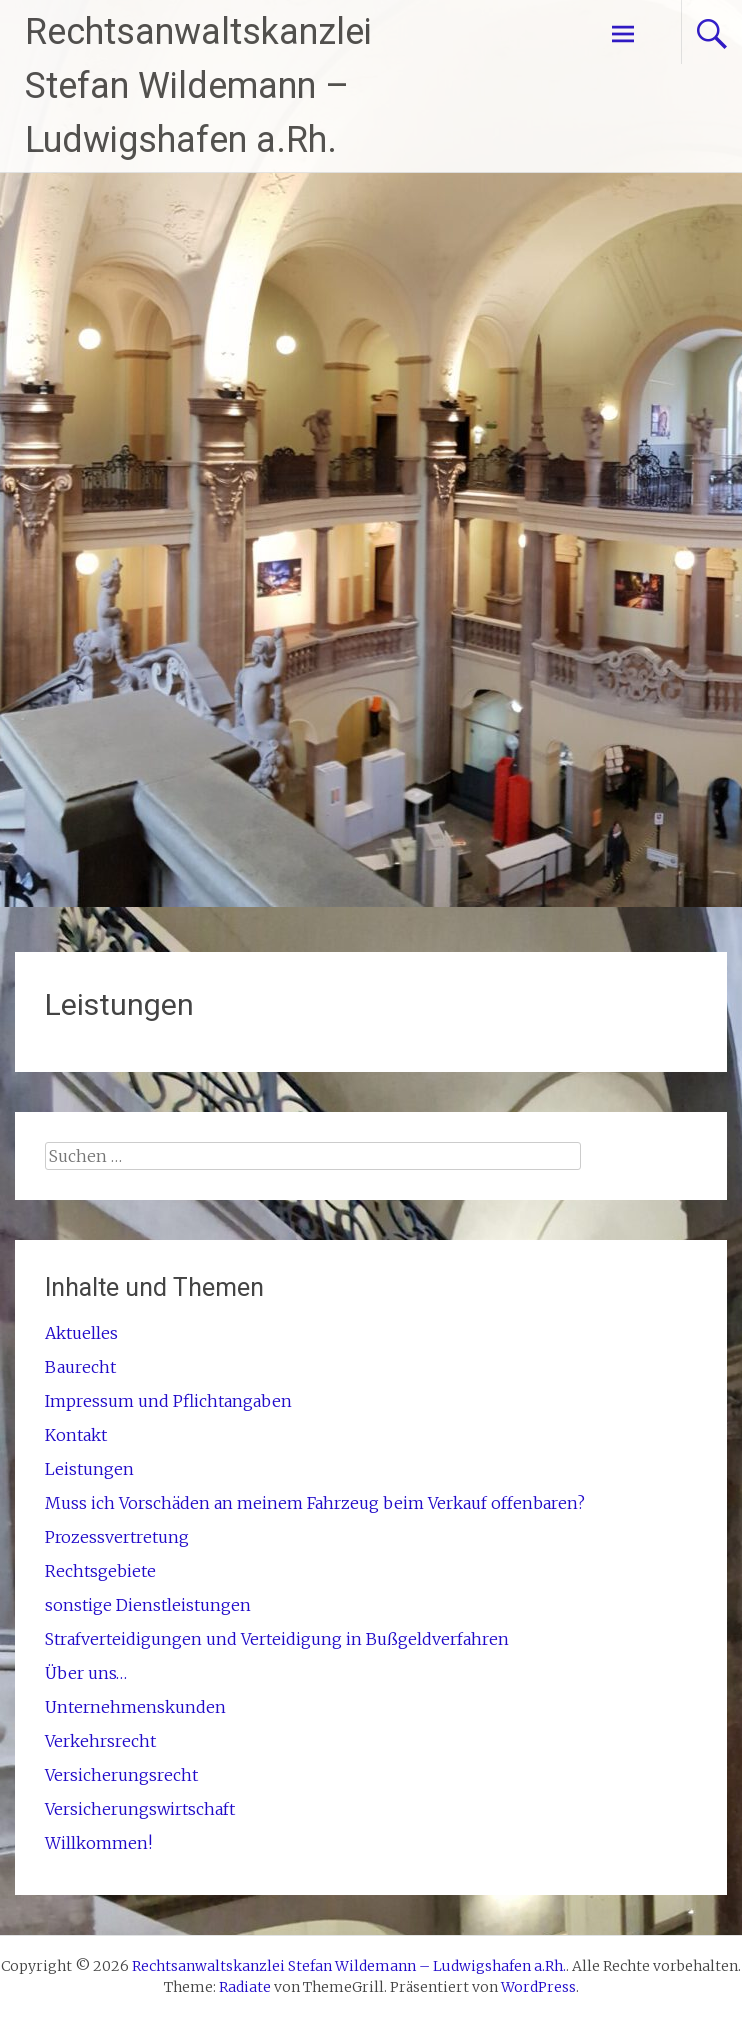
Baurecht (80, 1367)
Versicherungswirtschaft (140, 1809)
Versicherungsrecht (121, 1775)
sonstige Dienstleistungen (148, 1605)
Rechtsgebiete (100, 1571)
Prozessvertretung (117, 1537)
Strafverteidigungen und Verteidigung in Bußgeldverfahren (277, 1639)
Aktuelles (81, 1333)
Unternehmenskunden (135, 1707)
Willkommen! (98, 1843)
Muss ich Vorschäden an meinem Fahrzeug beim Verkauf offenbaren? (315, 1503)
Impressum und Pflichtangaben (168, 1401)
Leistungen (89, 1469)
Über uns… (86, 1673)
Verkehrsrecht (100, 1741)
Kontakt (76, 1435)
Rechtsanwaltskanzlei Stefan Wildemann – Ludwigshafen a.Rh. (198, 86)
